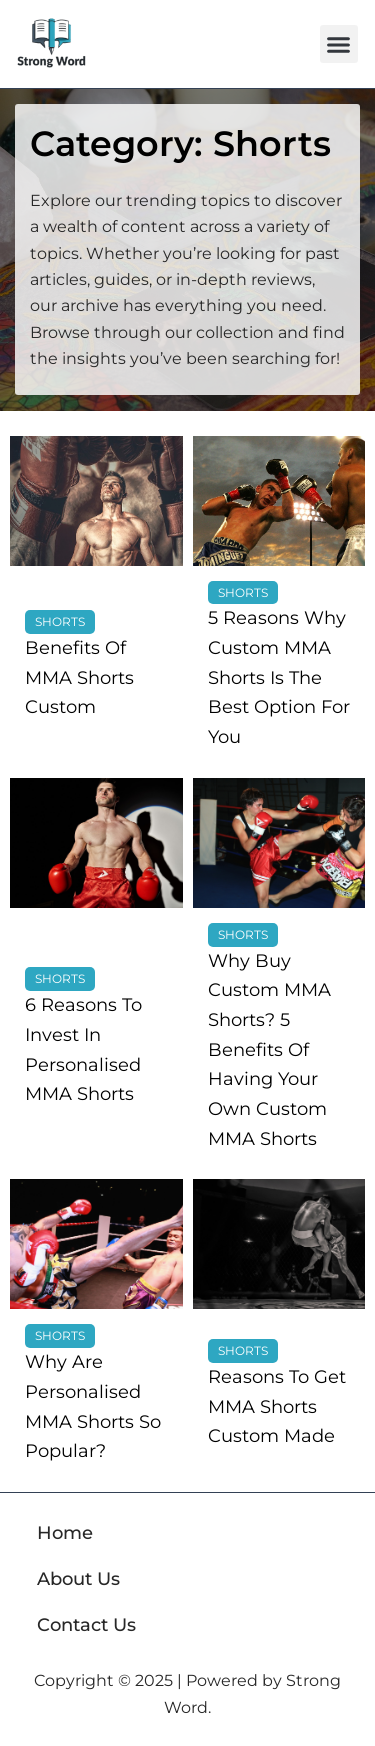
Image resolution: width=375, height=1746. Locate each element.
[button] (339, 44)
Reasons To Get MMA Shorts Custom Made (277, 1406)
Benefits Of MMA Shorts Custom (79, 677)
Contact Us (86, 1625)
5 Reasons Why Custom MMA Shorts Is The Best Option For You (279, 677)
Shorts (60, 621)
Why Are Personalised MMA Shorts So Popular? (93, 1406)
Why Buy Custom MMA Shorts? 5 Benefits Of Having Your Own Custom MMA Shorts (269, 1050)
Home (65, 1533)
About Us (78, 1579)
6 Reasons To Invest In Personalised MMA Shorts (83, 1049)
